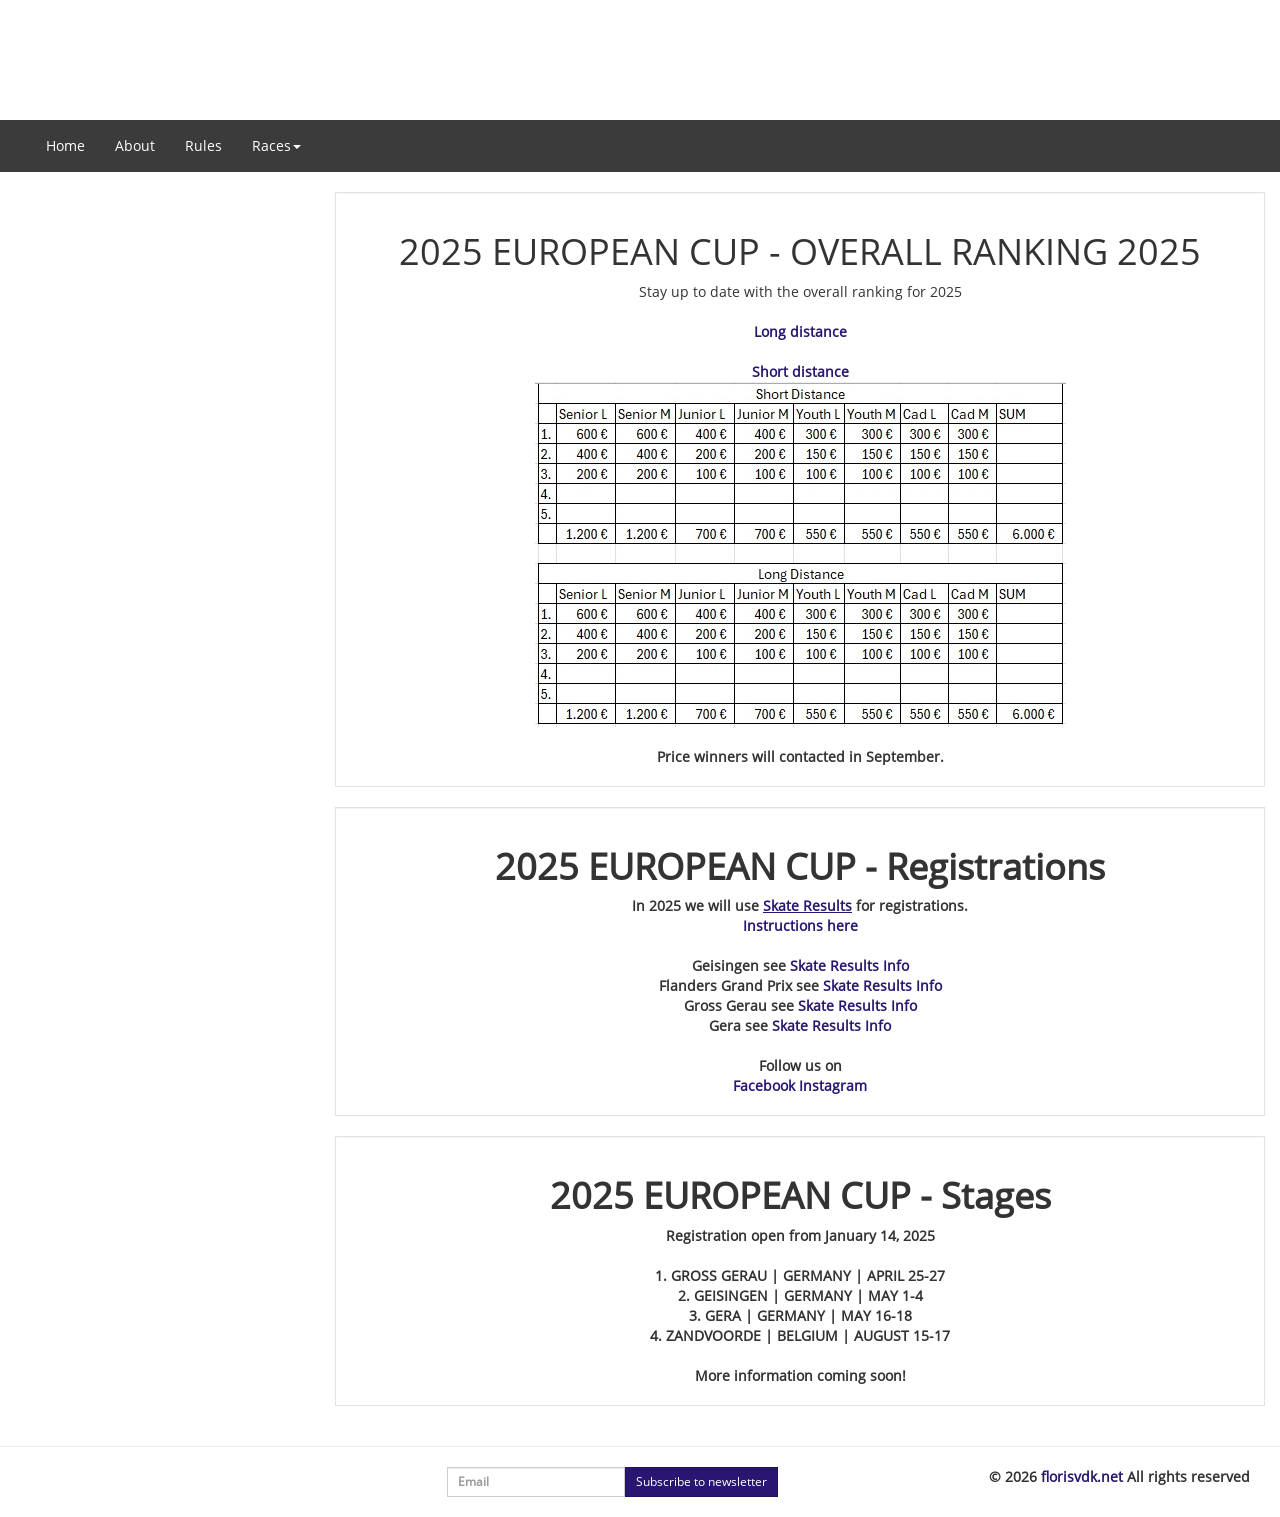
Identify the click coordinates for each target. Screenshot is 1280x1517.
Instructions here (800, 925)
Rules (203, 145)
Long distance (800, 331)
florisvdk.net (1082, 1476)
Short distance (800, 371)
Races (276, 145)
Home (65, 145)
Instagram (833, 1085)
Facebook (764, 1085)
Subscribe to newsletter (701, 1481)
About (135, 145)
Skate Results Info (849, 965)
